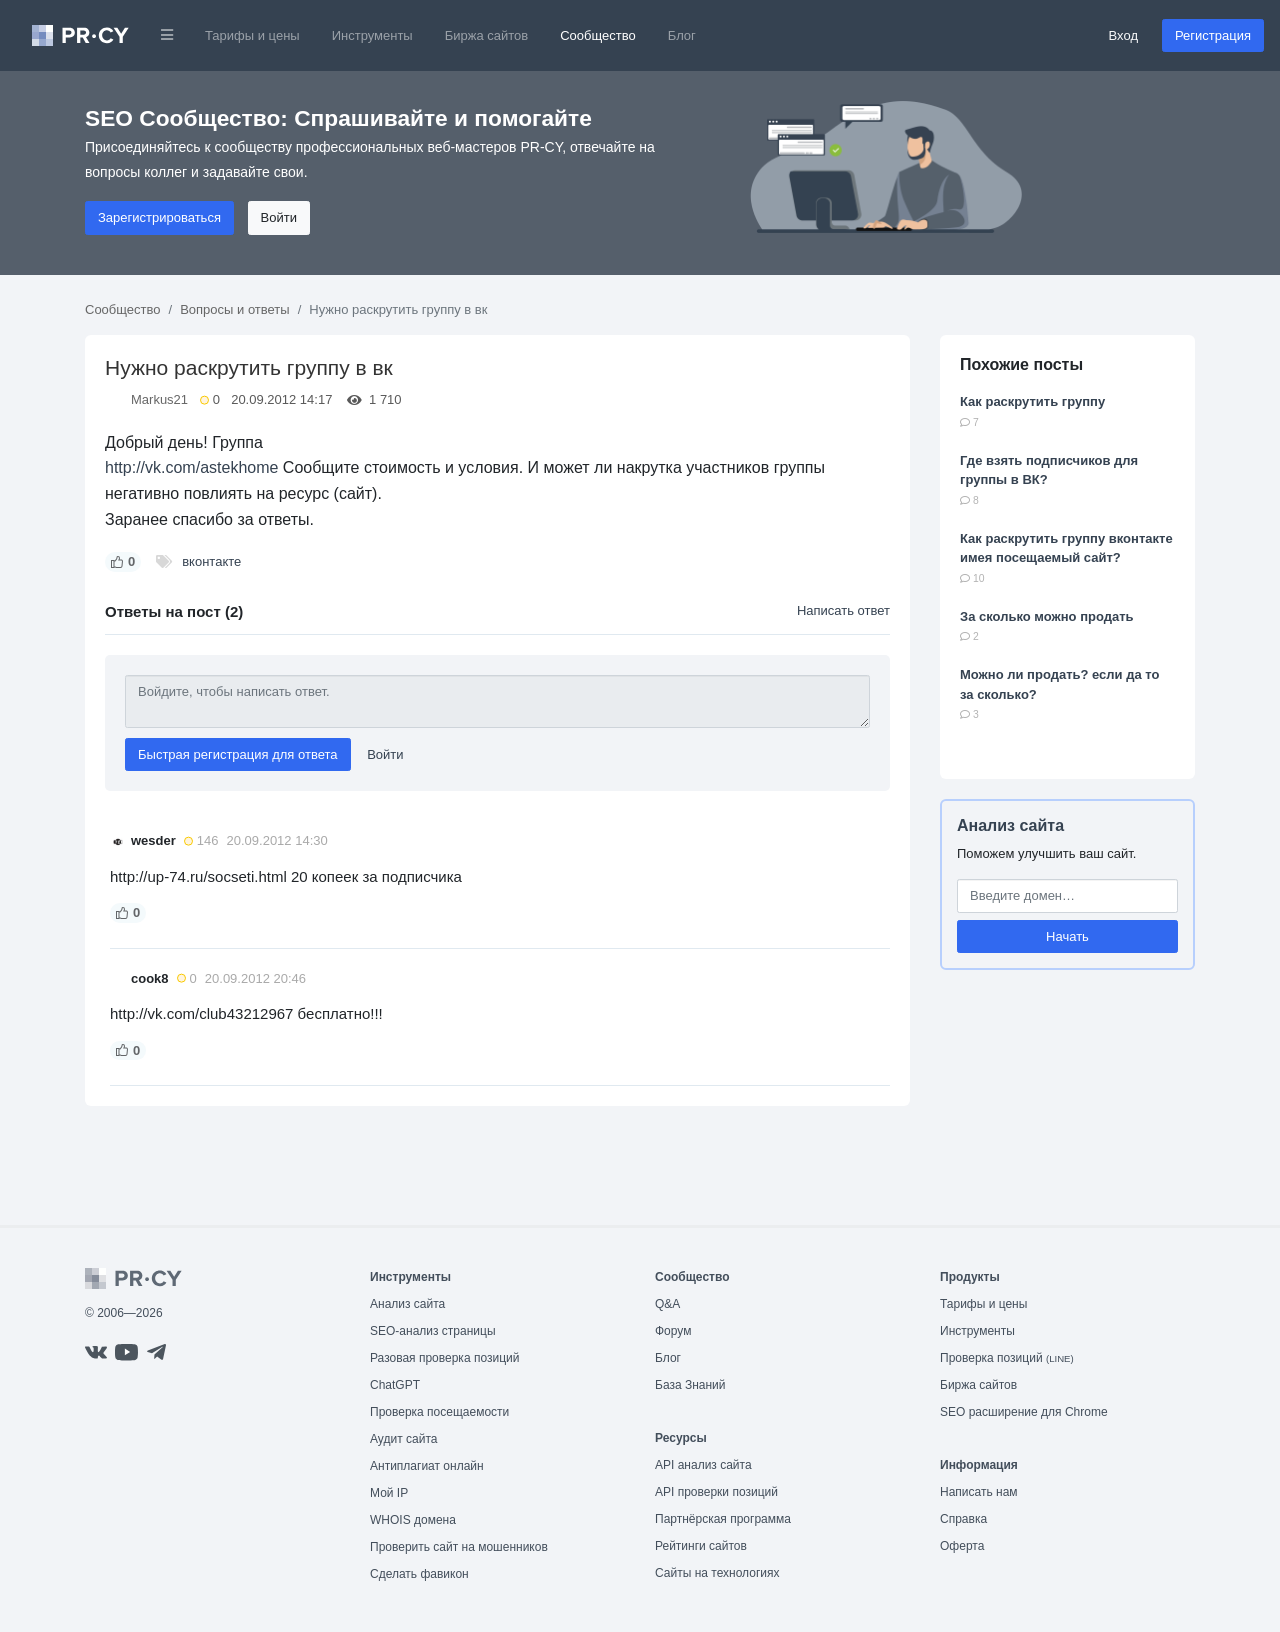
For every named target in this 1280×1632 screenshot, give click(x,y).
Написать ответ (843, 610)
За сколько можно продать (1047, 616)
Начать (1067, 936)
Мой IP (389, 1493)
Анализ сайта (1010, 825)
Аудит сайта (403, 1439)
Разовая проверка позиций (444, 1358)
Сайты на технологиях (717, 1573)
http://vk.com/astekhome (191, 467)
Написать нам (979, 1492)
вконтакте (211, 561)
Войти (279, 217)
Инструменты (372, 35)
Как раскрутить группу (1032, 401)
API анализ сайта (703, 1465)
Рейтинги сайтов (701, 1546)
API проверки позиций (716, 1492)
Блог (682, 35)
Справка (963, 1519)
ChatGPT (395, 1385)
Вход (1123, 35)
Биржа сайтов (487, 35)
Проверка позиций (1007, 1358)
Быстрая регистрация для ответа (238, 754)
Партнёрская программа (723, 1519)
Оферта (962, 1546)
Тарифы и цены (252, 35)
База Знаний (690, 1385)
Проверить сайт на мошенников (459, 1547)
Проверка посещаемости (439, 1412)
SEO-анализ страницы (433, 1331)
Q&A (667, 1304)
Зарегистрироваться (159, 217)
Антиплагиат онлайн (427, 1466)
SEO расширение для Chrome (1024, 1412)
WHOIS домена (413, 1520)
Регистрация (1213, 35)
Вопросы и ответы (234, 309)
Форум (673, 1331)
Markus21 (159, 399)
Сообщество (598, 35)
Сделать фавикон (419, 1574)
